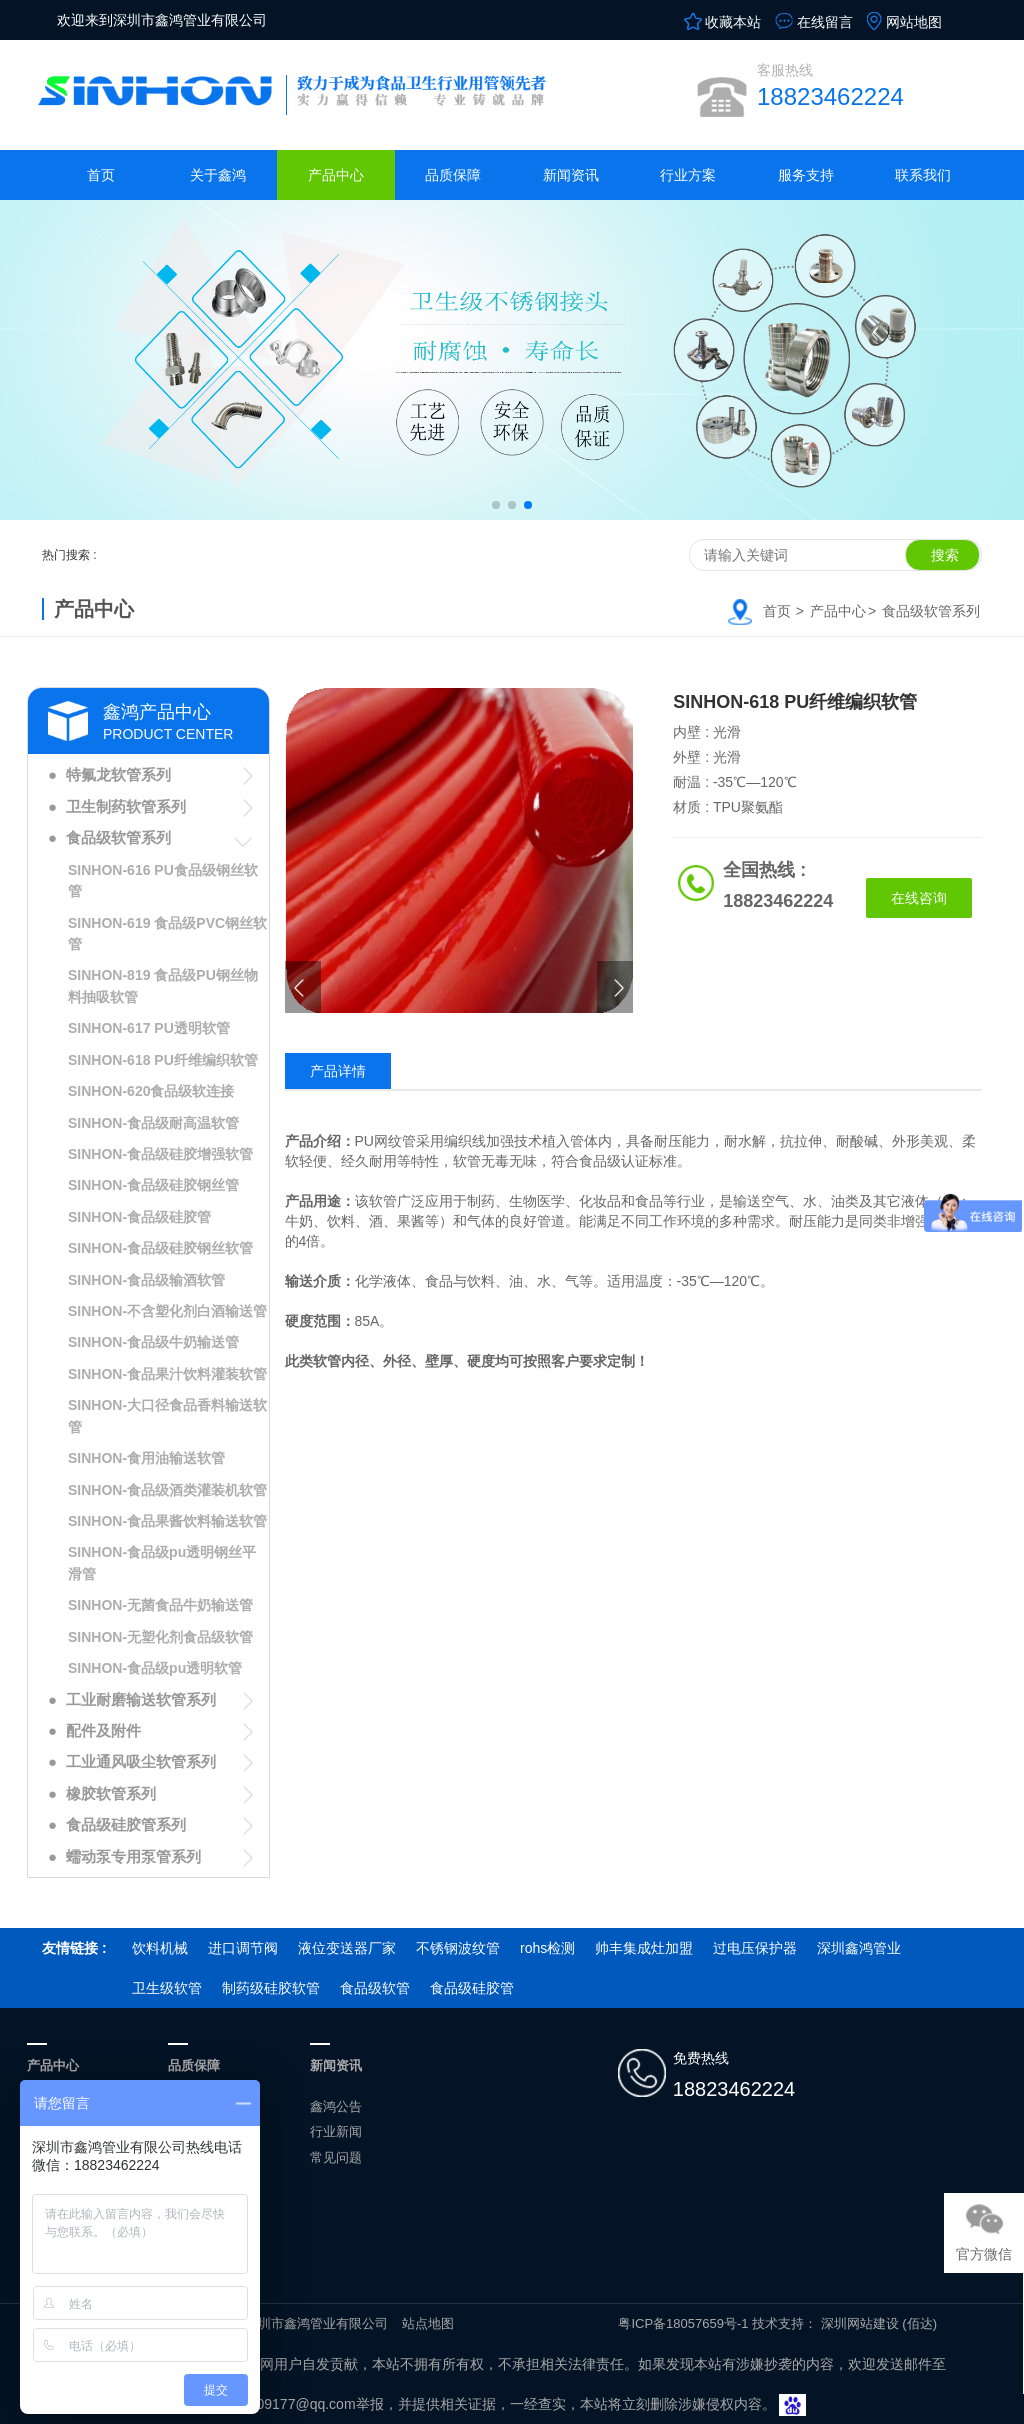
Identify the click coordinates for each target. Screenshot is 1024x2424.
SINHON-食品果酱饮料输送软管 (167, 1521)
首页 (101, 175)
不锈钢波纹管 (458, 1948)
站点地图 (428, 2323)
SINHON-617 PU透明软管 (149, 1028)
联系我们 (923, 175)
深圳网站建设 (860, 2323)
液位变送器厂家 (347, 1948)
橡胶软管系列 (111, 1793)
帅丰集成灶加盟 (644, 1948)
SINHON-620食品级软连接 (151, 1091)
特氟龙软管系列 (118, 774)
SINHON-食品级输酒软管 (146, 1280)
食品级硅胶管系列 (126, 1824)
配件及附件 (103, 1730)
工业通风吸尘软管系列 (141, 1761)
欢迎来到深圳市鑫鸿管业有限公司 (162, 20)
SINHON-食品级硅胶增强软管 (160, 1154)
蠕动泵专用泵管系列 (133, 1856)
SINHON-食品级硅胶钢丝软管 (160, 1248)
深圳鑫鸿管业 (859, 1948)
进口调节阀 (243, 1948)
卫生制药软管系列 (126, 806)
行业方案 (688, 175)
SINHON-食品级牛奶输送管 (153, 1342)
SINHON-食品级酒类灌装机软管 (167, 1490)
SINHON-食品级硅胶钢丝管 (153, 1185)
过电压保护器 (755, 1948)
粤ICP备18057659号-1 (683, 2323)
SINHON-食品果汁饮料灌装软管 (167, 1374)
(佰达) (919, 2323)
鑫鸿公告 (336, 2106)
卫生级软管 (167, 1988)
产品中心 (336, 175)
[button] (496, 505)
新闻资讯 (571, 175)
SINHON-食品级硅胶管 (139, 1217)
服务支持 (806, 175)
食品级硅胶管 (472, 1988)
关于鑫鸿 (218, 175)
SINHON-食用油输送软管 (146, 1458)
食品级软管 (375, 1988)
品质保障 (453, 175)
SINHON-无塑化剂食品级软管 (160, 1637)
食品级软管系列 (931, 611)
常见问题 (336, 2157)
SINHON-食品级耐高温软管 (153, 1123)
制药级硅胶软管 (271, 1988)
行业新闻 (336, 2131)
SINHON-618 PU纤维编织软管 (163, 1060)
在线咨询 (919, 898)
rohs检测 (547, 1948)
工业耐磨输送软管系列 (141, 1699)
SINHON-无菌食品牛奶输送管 (160, 1605)
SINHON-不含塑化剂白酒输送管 (167, 1311)
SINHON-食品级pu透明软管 (155, 1668)
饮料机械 (160, 1948)
